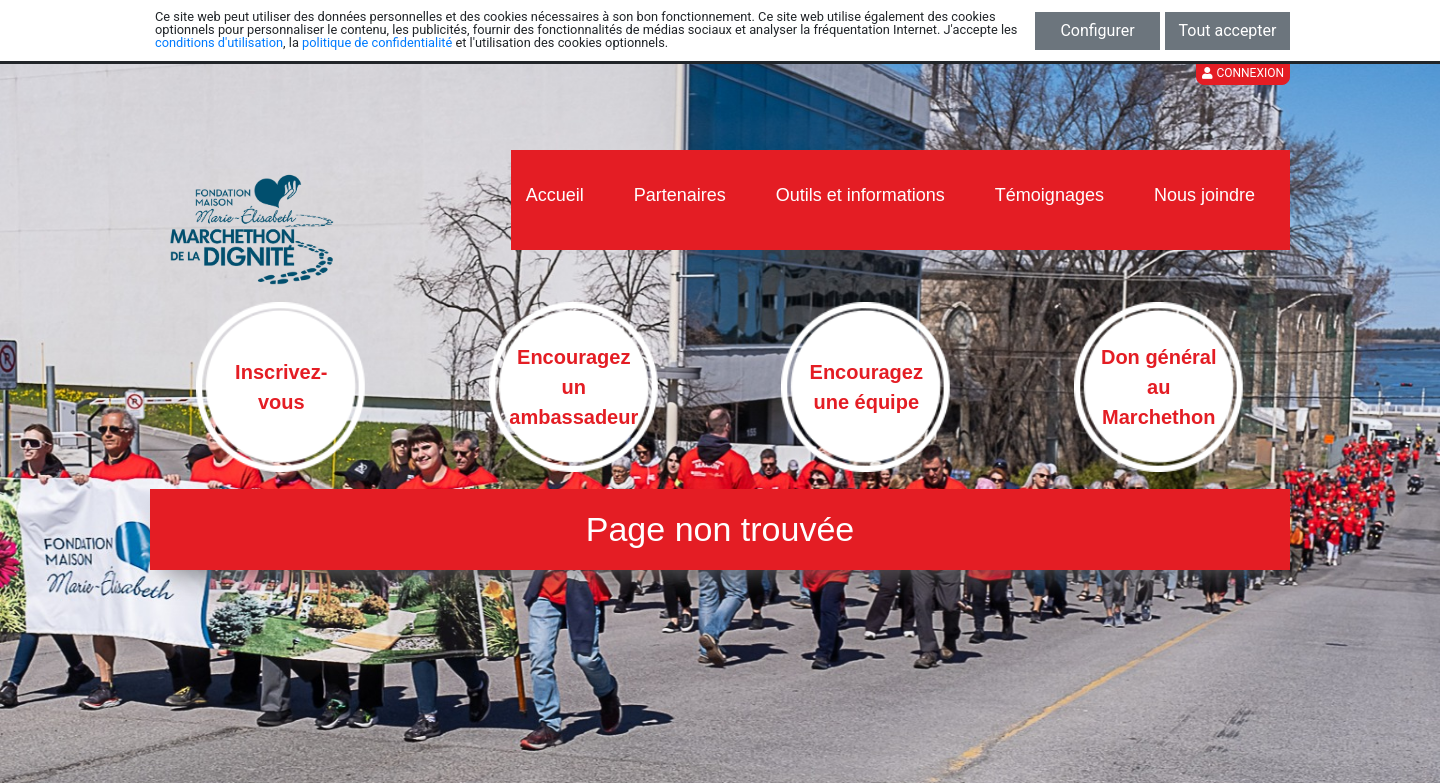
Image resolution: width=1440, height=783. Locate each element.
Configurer (1097, 30)
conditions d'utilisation (219, 42)
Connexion (1243, 73)
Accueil (555, 195)
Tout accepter (1228, 30)
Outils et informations (860, 195)
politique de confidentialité (377, 42)
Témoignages (1049, 195)
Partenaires (680, 195)
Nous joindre (1204, 195)
